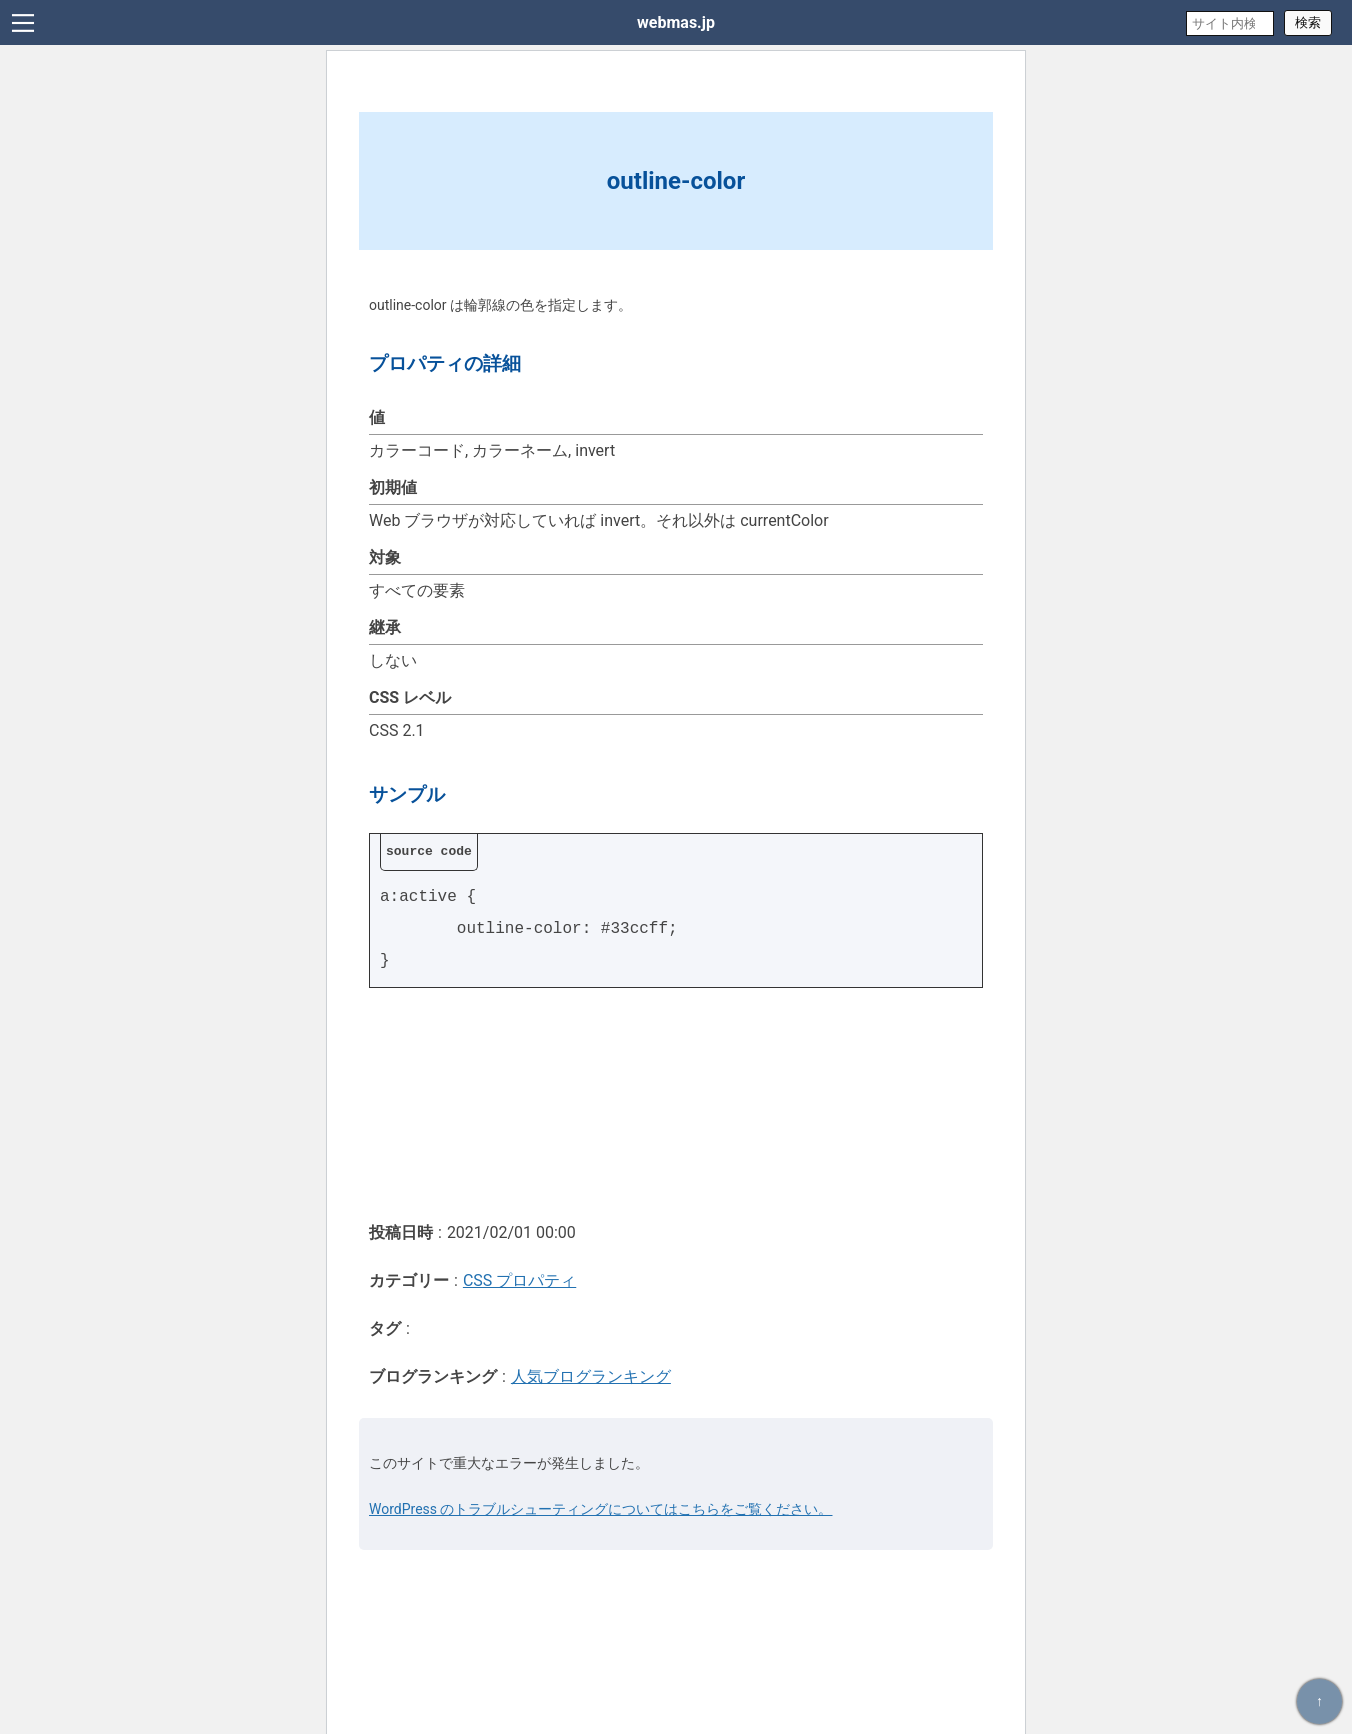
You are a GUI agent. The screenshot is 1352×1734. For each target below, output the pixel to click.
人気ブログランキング (591, 1376)
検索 (1308, 22)
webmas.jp (676, 22)
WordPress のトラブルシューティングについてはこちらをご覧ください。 (601, 1509)
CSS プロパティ (519, 1280)
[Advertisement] (676, 1102)
